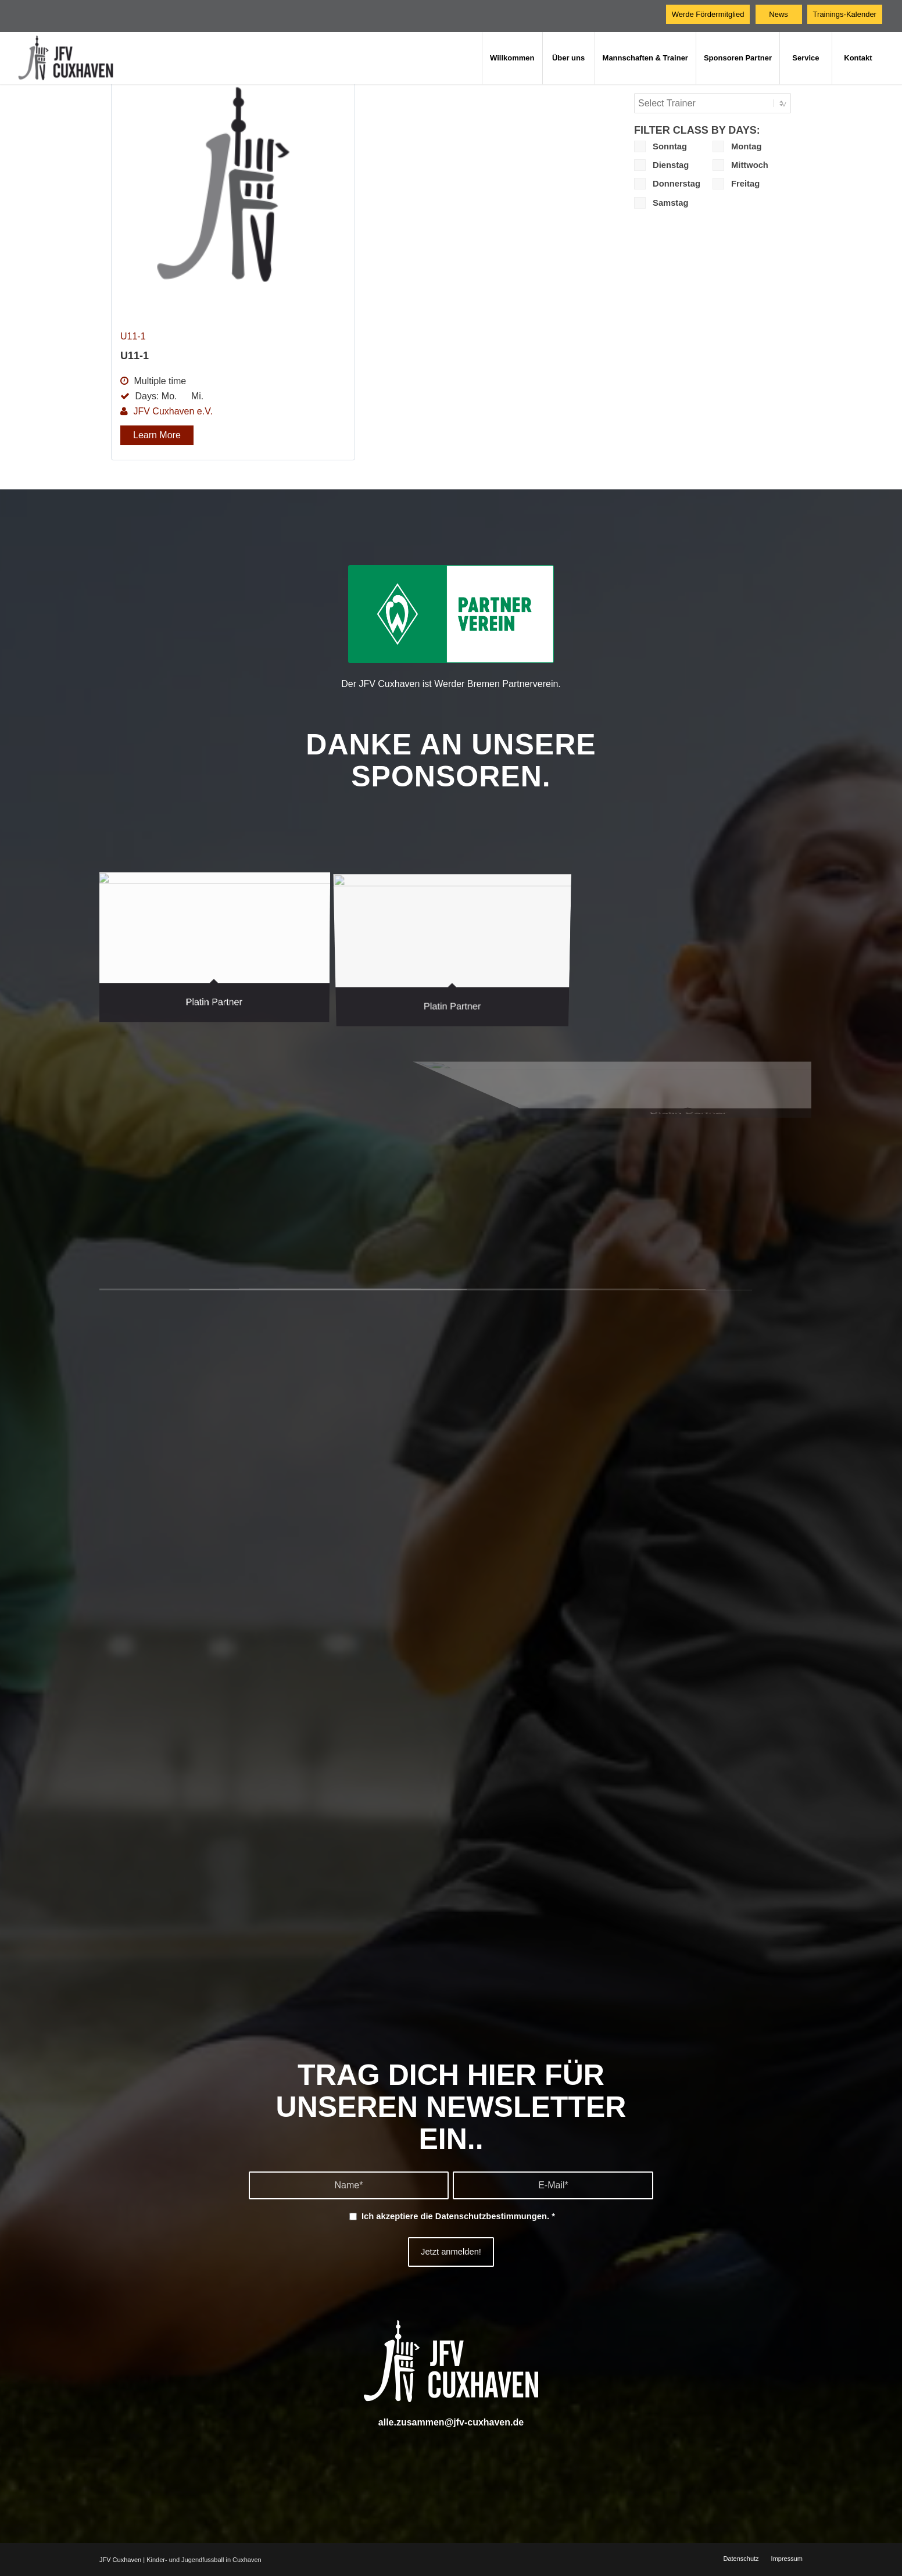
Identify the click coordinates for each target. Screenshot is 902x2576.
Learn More (157, 435)
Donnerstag (667, 183)
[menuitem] (512, 58)
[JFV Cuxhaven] (75, 58)
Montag (737, 146)
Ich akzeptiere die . (458, 2216)
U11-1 (133, 336)
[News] (779, 14)
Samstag (661, 203)
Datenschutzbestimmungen (491, 2216)
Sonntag (660, 146)
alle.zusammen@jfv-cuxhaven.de (451, 2422)
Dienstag (661, 165)
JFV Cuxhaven (120, 2559)
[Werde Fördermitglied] (708, 14)
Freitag (736, 183)
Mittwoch (740, 165)
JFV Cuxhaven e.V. (172, 411)
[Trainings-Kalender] (844, 14)
